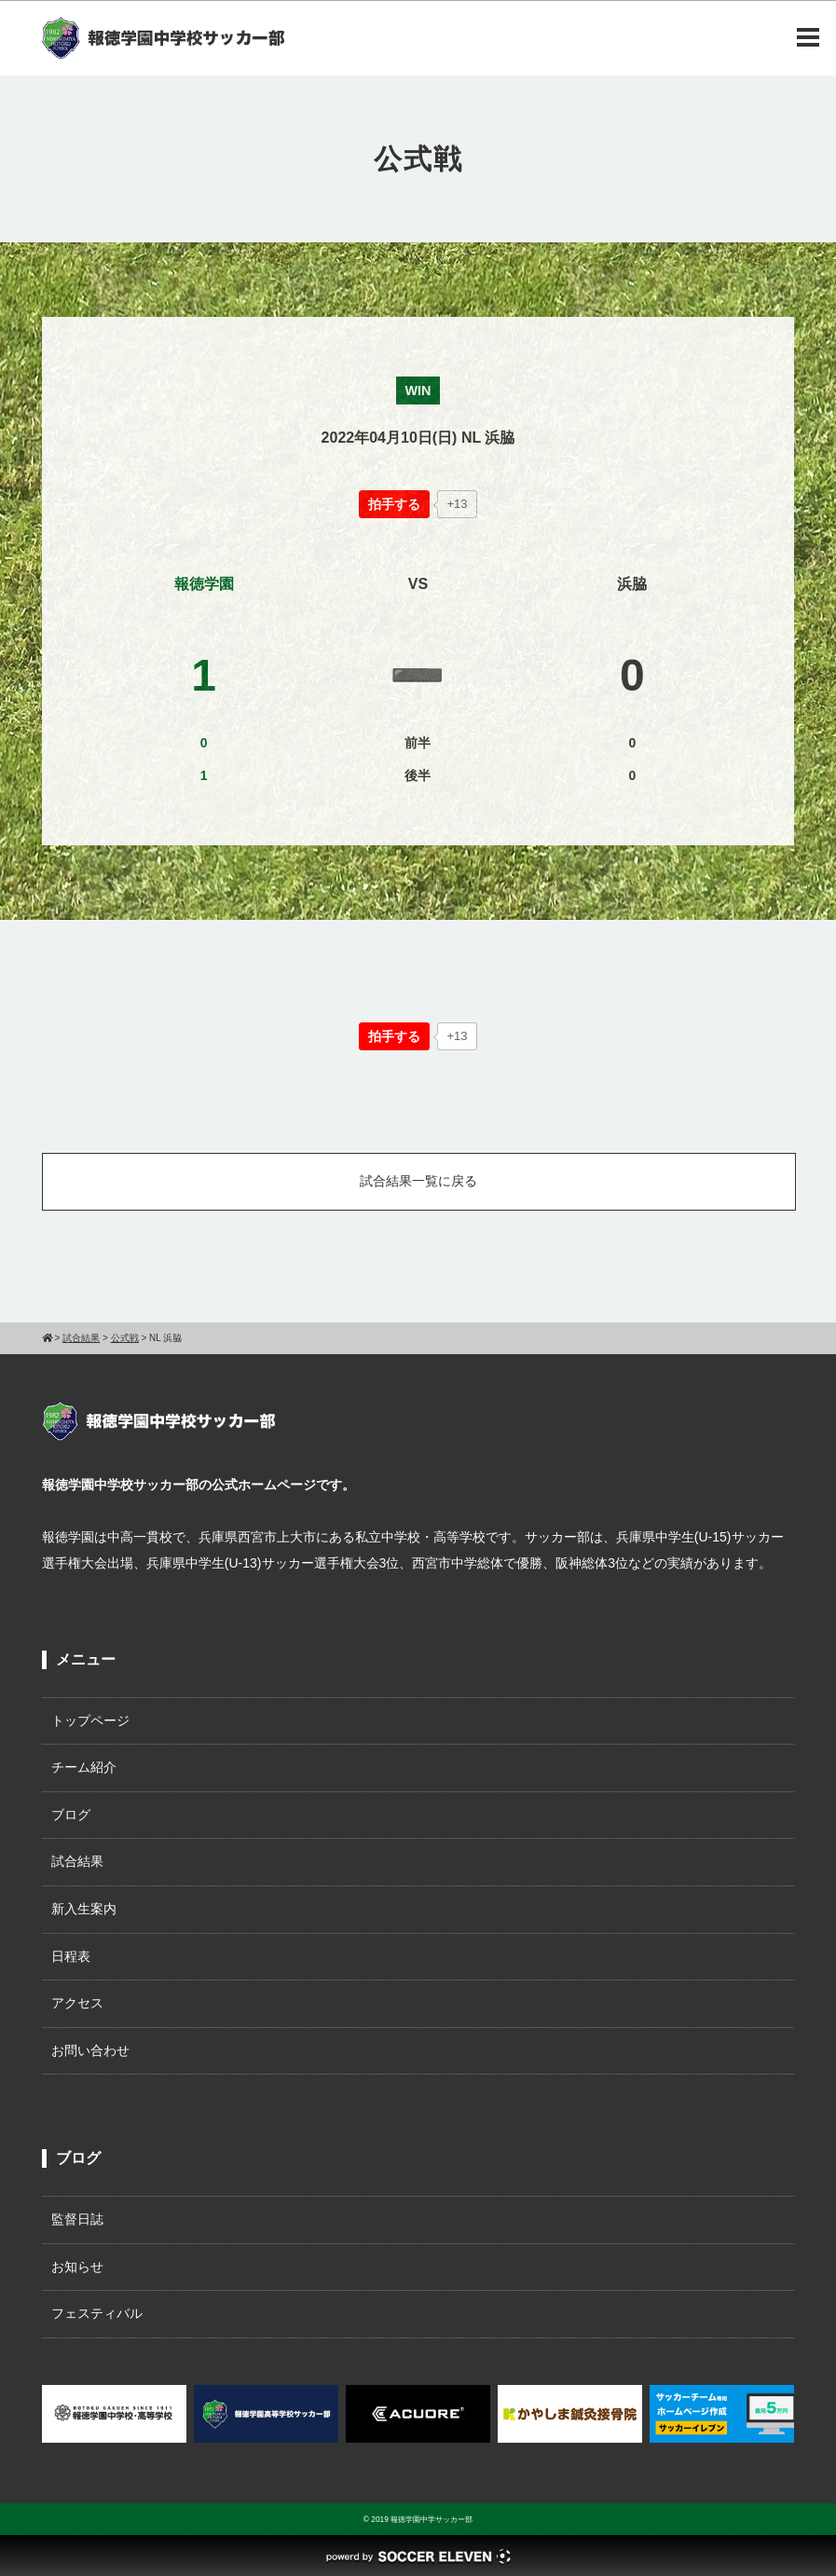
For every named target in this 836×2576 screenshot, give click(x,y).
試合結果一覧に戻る (418, 1180)
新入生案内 (83, 1908)
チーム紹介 (83, 1767)
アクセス (77, 2002)
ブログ (70, 1814)
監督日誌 (77, 2219)
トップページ (90, 1720)
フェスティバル (97, 2313)
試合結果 (77, 1861)
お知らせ (77, 2266)
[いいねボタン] (394, 504)
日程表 (70, 1956)
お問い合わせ (90, 2050)
